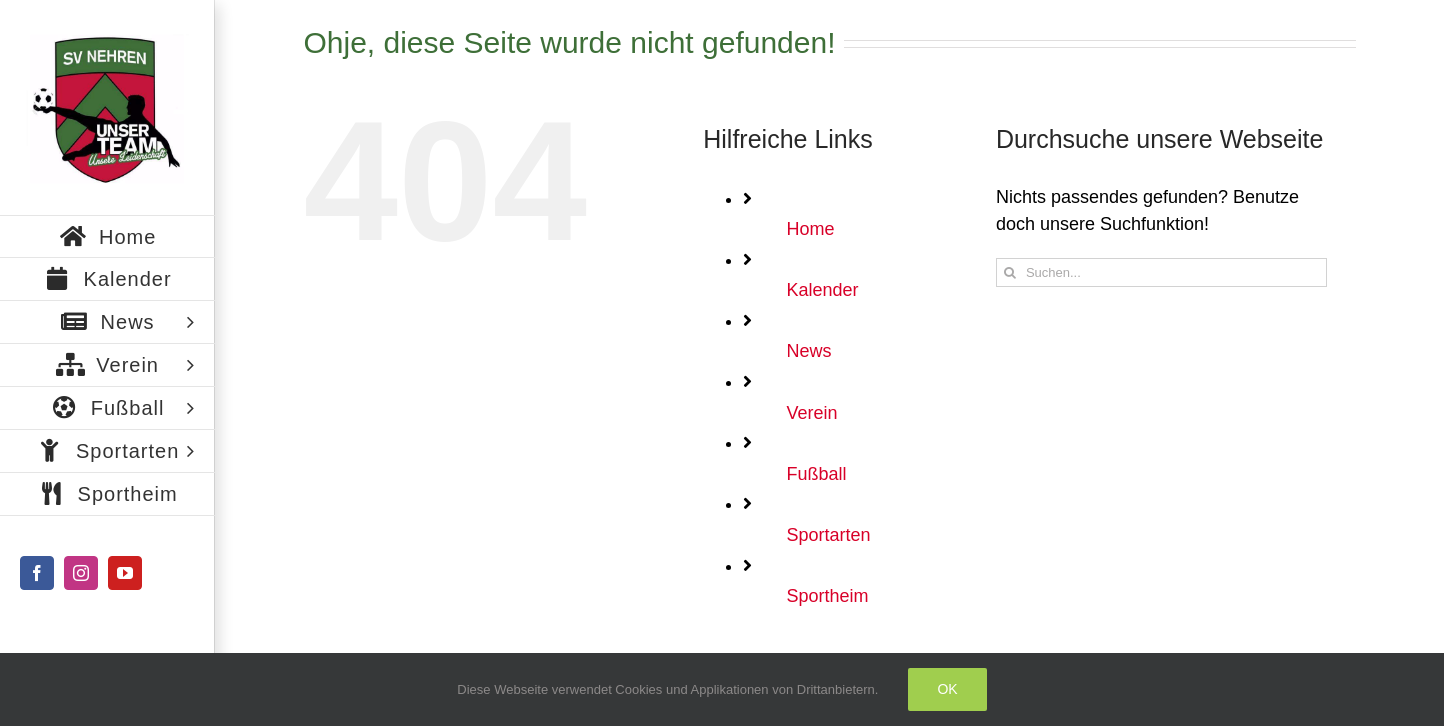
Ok (947, 689)
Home (810, 229)
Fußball (816, 474)
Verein (811, 413)
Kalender (822, 290)
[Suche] (1010, 272)
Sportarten (828, 535)
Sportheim (827, 596)
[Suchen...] (1161, 272)
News (808, 351)
